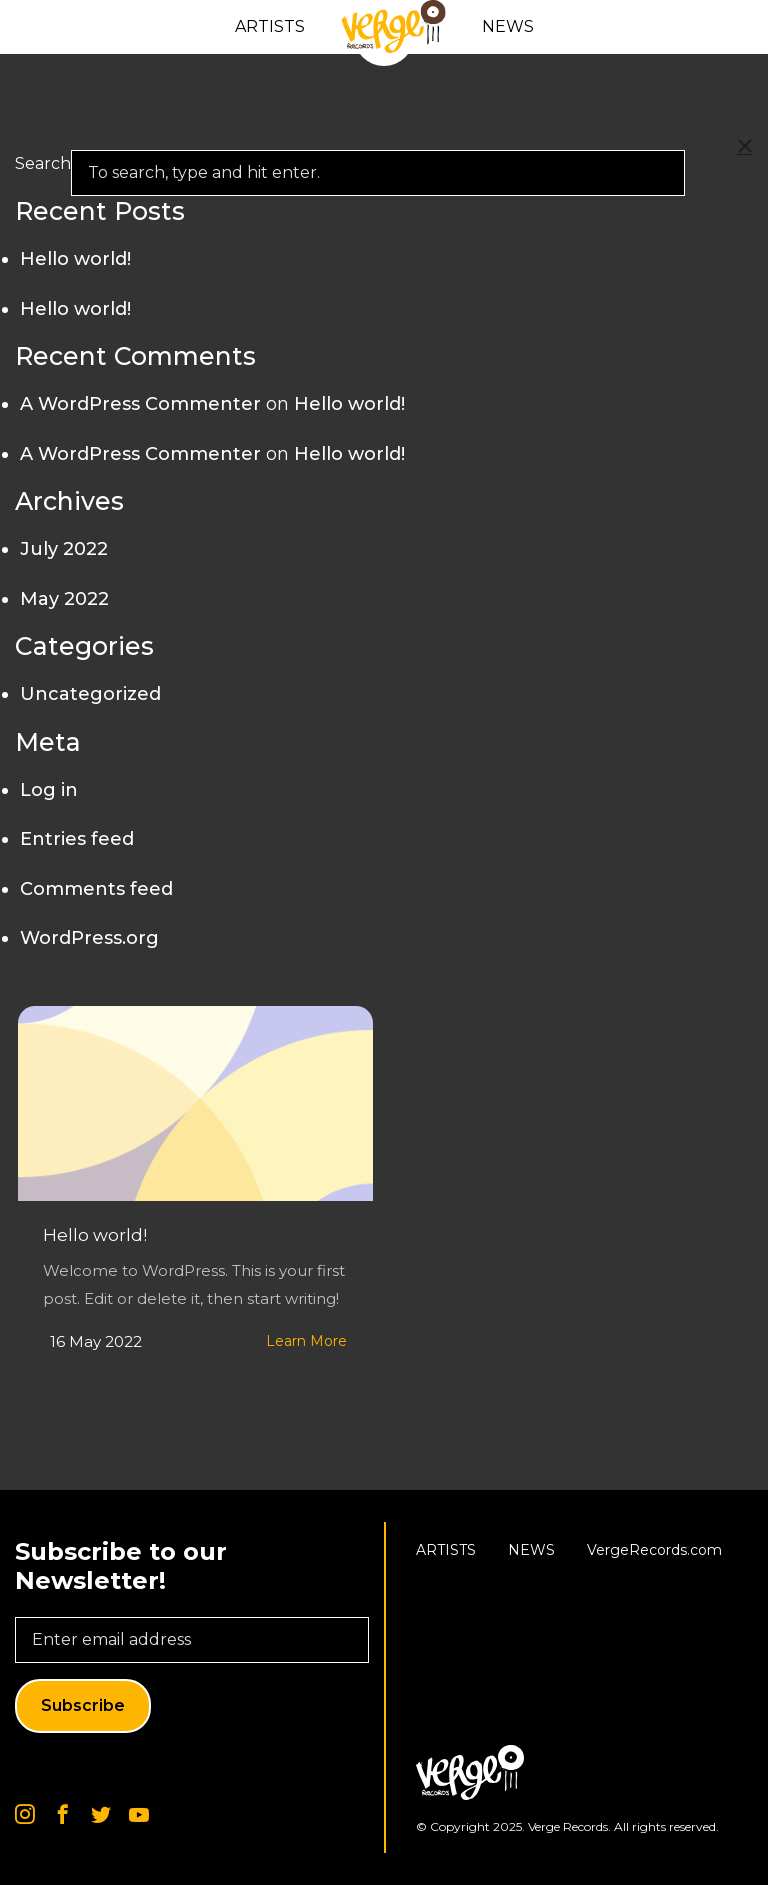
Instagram (25, 1814)
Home (393, 27)
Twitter (101, 1814)
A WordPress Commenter (140, 404)
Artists (270, 26)
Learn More (306, 1341)
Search (43, 163)
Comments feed (96, 889)
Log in (49, 790)
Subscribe (83, 1705)
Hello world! (95, 1235)
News (508, 26)
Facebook (63, 1814)
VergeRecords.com (654, 1550)
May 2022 (64, 599)
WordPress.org (89, 938)
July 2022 (64, 549)
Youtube (139, 1814)
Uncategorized (90, 694)
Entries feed (77, 839)
